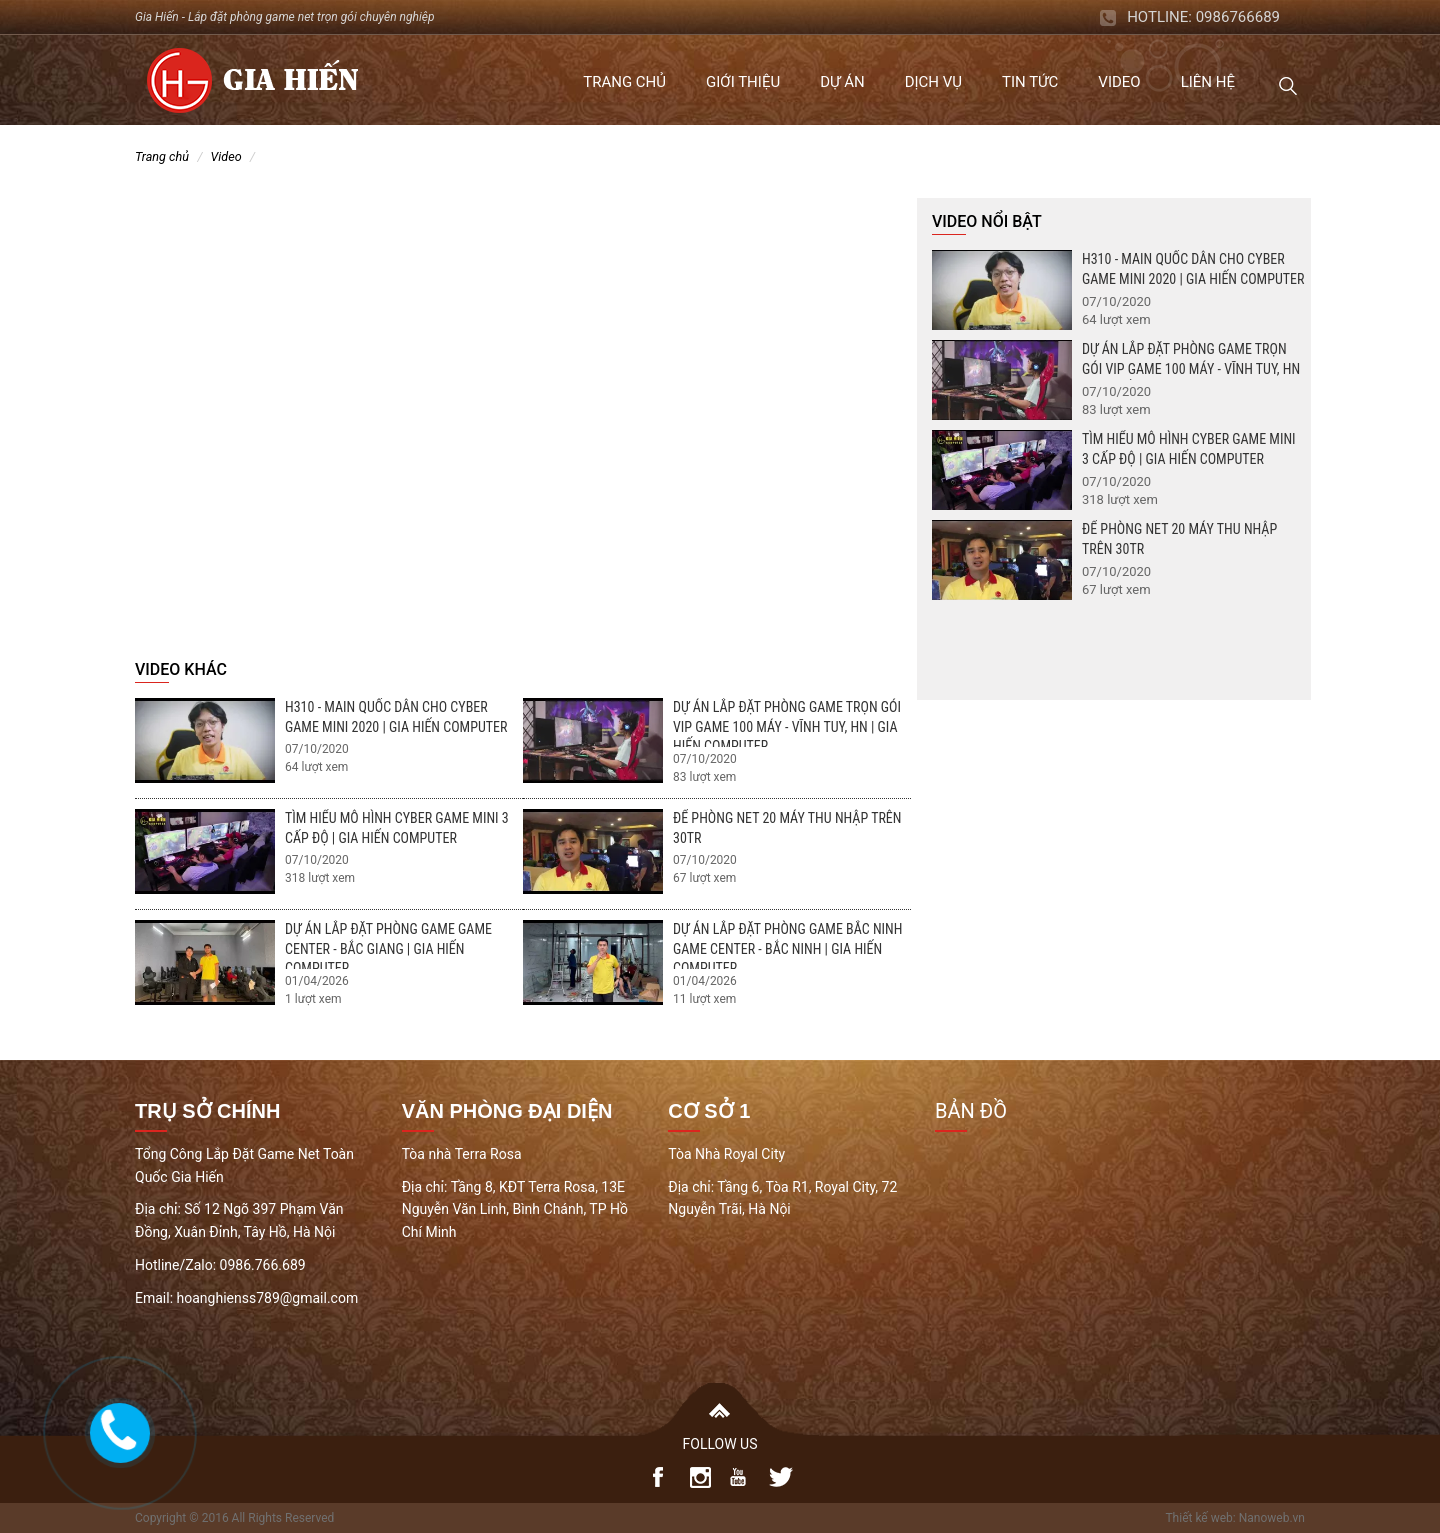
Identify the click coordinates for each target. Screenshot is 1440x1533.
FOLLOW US (720, 1444)
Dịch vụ (933, 82)
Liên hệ (1208, 82)
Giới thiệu (743, 82)
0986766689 (1238, 17)
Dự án (842, 82)
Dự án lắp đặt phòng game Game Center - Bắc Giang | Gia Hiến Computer (388, 948)
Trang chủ (624, 82)
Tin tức (1030, 82)
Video (1119, 82)
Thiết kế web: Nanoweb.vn (1235, 1518)
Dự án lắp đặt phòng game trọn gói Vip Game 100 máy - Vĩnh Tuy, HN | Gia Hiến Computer (787, 726)
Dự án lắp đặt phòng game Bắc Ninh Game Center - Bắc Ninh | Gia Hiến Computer (787, 948)
